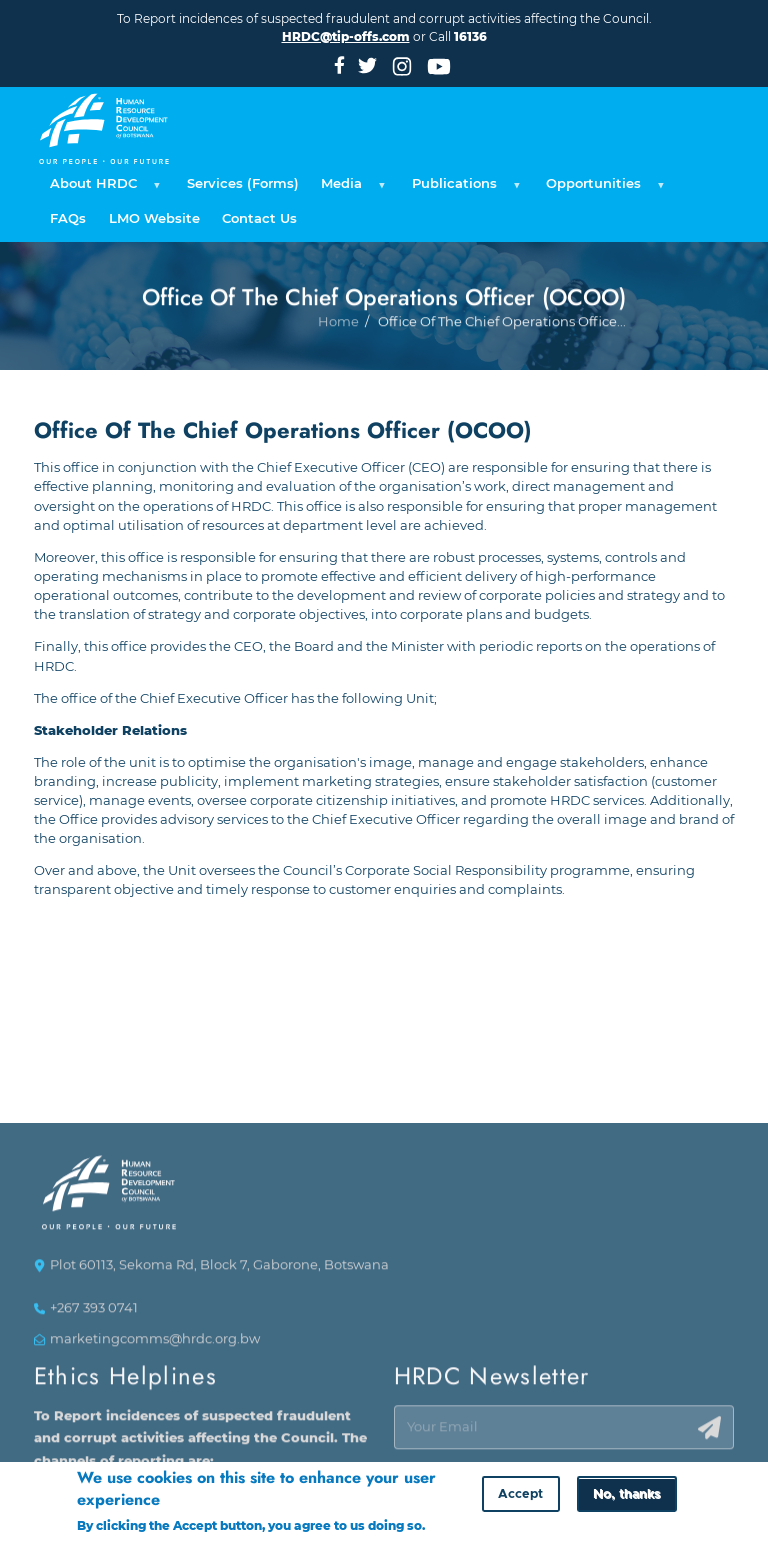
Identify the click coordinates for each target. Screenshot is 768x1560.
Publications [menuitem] (463, 189)
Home (338, 378)
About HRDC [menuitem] (102, 189)
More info (107, 1548)
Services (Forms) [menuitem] (243, 183)
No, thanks (626, 1497)
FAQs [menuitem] (68, 218)
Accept (520, 1497)
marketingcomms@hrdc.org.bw (155, 1343)
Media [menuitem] (350, 189)
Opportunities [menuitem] (602, 189)
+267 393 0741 (94, 1313)
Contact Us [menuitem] (259, 218)
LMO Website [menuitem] (154, 218)
